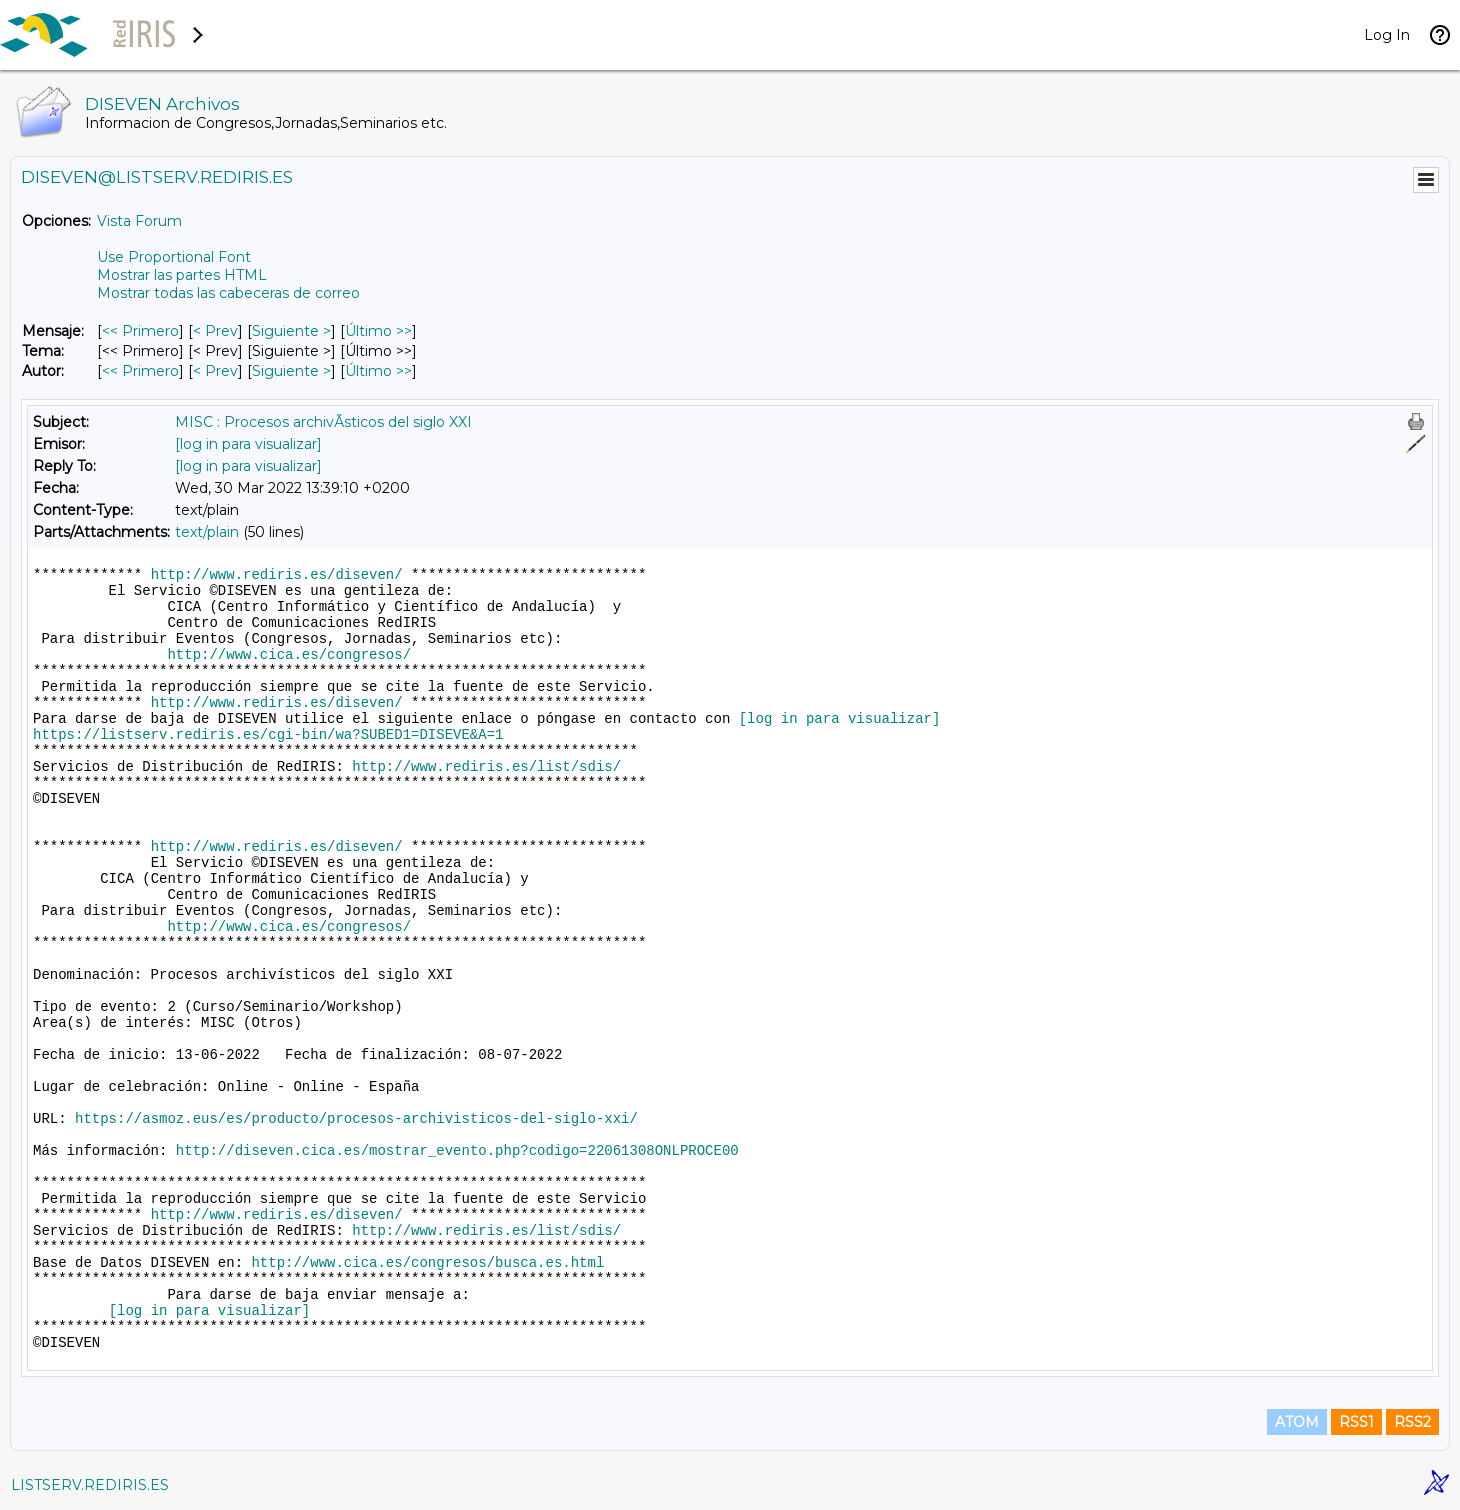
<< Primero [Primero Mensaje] (140, 331)
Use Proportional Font (174, 257)
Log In (1387, 35)
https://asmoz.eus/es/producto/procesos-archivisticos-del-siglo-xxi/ (356, 1119)
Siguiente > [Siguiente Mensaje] (291, 331)
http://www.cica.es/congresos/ (289, 655)
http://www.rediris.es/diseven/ (277, 575)
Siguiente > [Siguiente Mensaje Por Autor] (291, 371)
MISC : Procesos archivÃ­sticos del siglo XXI (323, 422)
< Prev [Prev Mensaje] (215, 331)
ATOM (1297, 1422)
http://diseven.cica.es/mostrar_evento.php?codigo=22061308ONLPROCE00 (457, 1151)
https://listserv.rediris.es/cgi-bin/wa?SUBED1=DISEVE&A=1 (268, 735)
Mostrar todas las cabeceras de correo (228, 293)
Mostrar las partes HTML (182, 275)
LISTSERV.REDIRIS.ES (90, 1485)
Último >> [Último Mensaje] (378, 331)
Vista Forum (139, 221)
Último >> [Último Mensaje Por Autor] (378, 371)
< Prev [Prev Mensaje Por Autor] (215, 371)
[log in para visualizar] (248, 444)
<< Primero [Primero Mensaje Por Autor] (140, 371)
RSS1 (1356, 1422)
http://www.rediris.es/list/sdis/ (486, 767)
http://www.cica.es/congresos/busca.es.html (427, 1263)
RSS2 (1412, 1422)
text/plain (207, 532)
